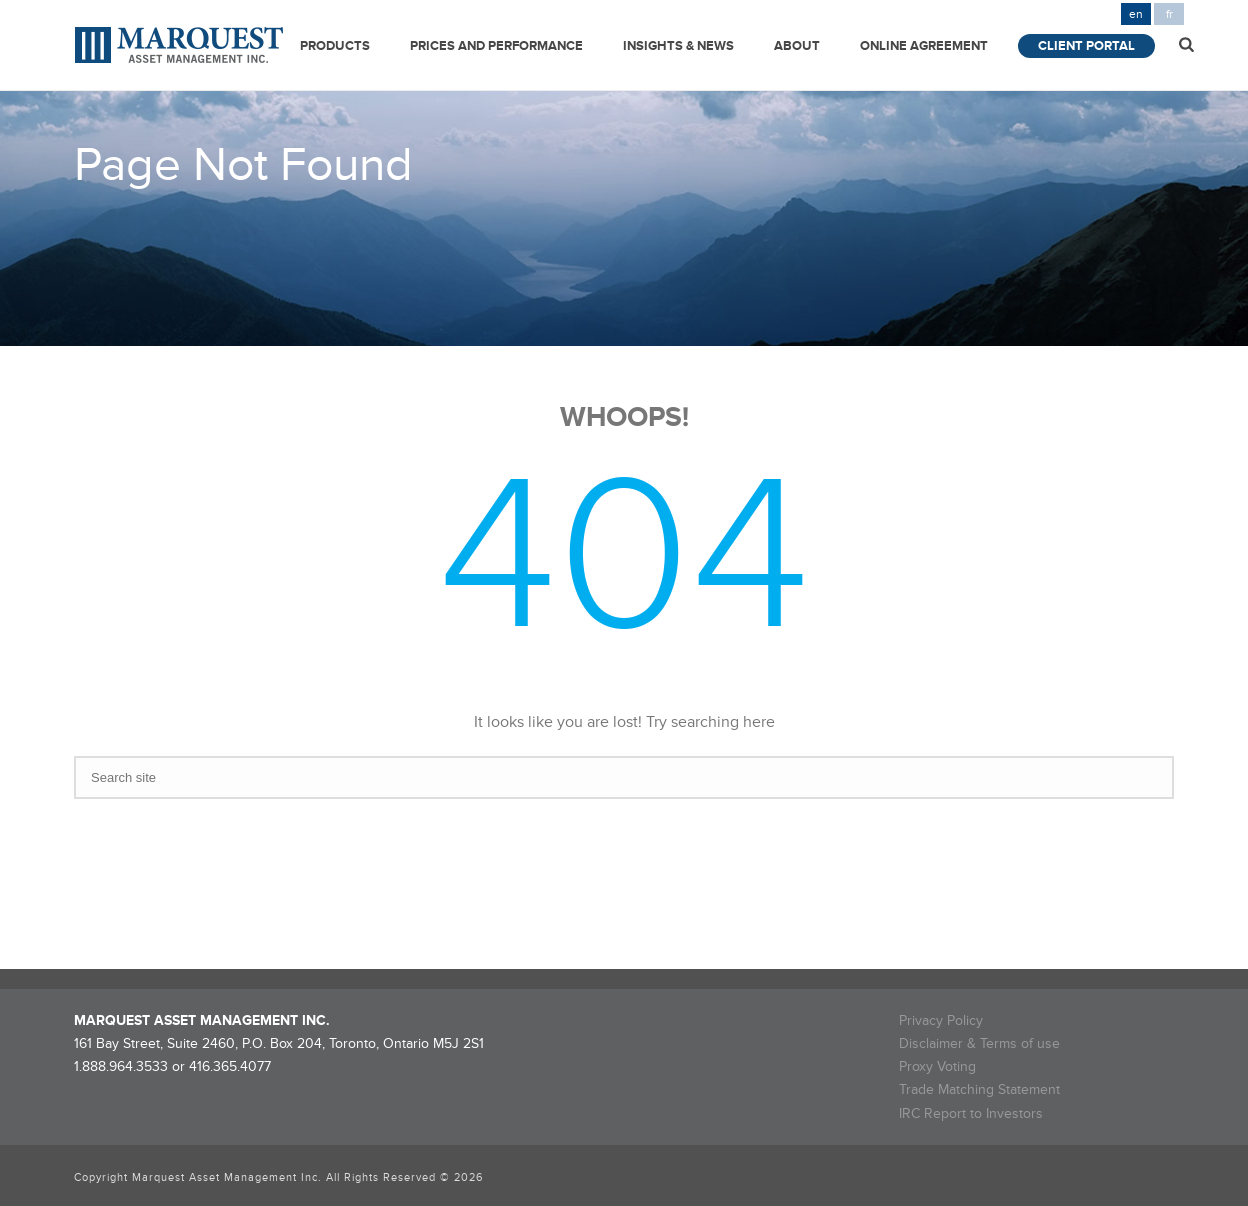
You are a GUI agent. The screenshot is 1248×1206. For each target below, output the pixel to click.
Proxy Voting (937, 1066)
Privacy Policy (941, 1020)
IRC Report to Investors (971, 1113)
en (1136, 14)
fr (1169, 14)
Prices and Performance (496, 46)
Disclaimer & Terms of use (979, 1043)
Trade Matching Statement (979, 1089)
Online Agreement (924, 46)
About (797, 46)
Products (335, 46)
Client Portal (1086, 46)
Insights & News (678, 46)
